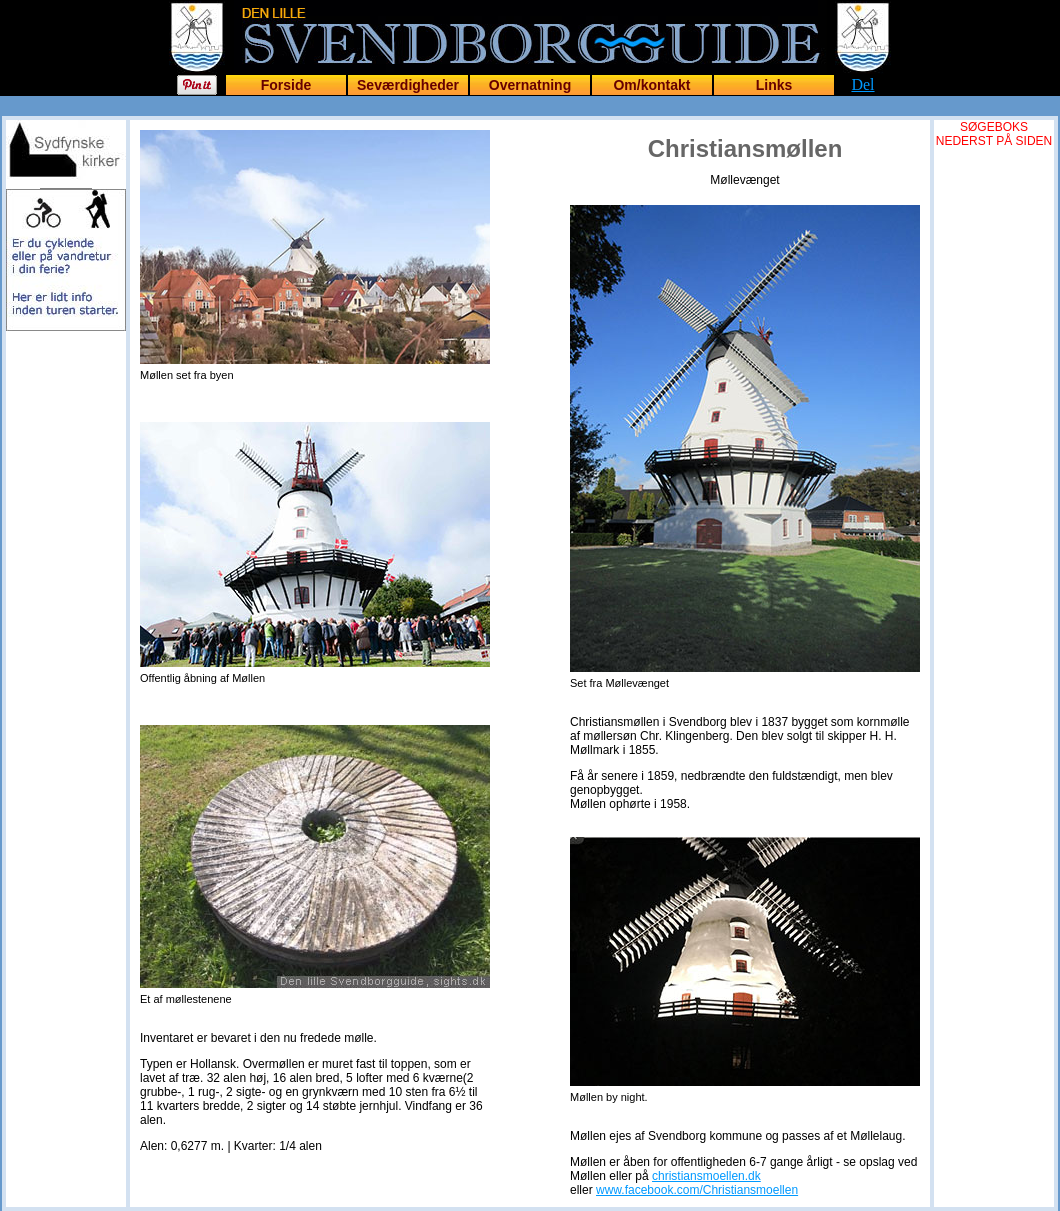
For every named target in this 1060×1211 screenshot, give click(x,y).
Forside (286, 85)
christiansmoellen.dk (706, 1176)
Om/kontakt (651, 85)
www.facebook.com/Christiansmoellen (697, 1190)
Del (862, 84)
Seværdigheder (408, 85)
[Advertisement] (66, 631)
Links (774, 85)
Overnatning (530, 85)
